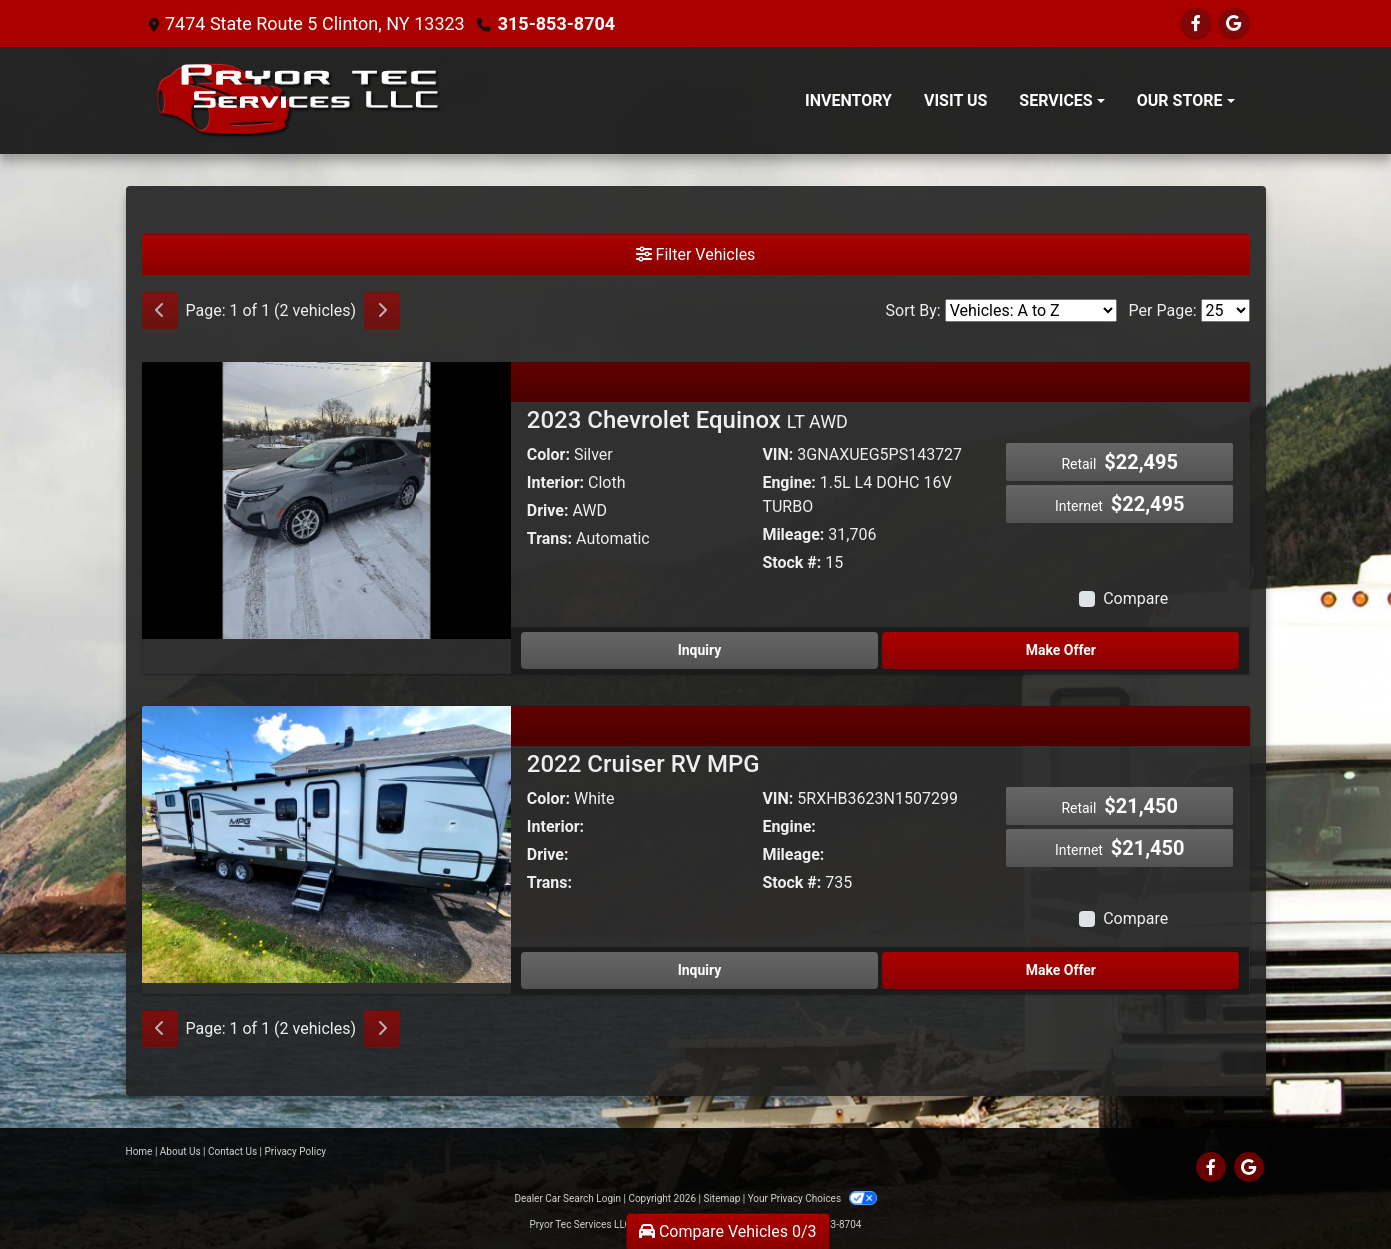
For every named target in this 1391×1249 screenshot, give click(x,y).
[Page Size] (1225, 310)
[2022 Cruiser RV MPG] (326, 843)
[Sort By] (1031, 310)
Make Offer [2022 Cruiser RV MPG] (1061, 970)
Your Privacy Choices (812, 1198)
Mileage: (793, 534)
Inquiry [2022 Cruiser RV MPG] (700, 970)
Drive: (548, 510)
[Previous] (160, 311)
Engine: (788, 482)
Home (139, 1151)
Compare (1135, 598)
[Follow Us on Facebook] (1196, 23)
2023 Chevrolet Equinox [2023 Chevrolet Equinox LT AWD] (687, 420)
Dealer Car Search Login (567, 1198)
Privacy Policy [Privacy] (296, 1151)
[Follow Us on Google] (1234, 23)
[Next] (382, 311)
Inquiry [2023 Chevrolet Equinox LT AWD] (700, 650)
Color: (548, 454)
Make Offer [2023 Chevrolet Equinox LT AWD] (1061, 650)
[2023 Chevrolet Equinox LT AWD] (326, 499)
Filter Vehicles (696, 254)
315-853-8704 (556, 23)
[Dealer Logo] (299, 100)
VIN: (777, 454)
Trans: (549, 538)
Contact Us (232, 1151)
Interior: (555, 482)
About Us (180, 1151)
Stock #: (791, 562)
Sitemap (721, 1198)
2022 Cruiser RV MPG (643, 764)
